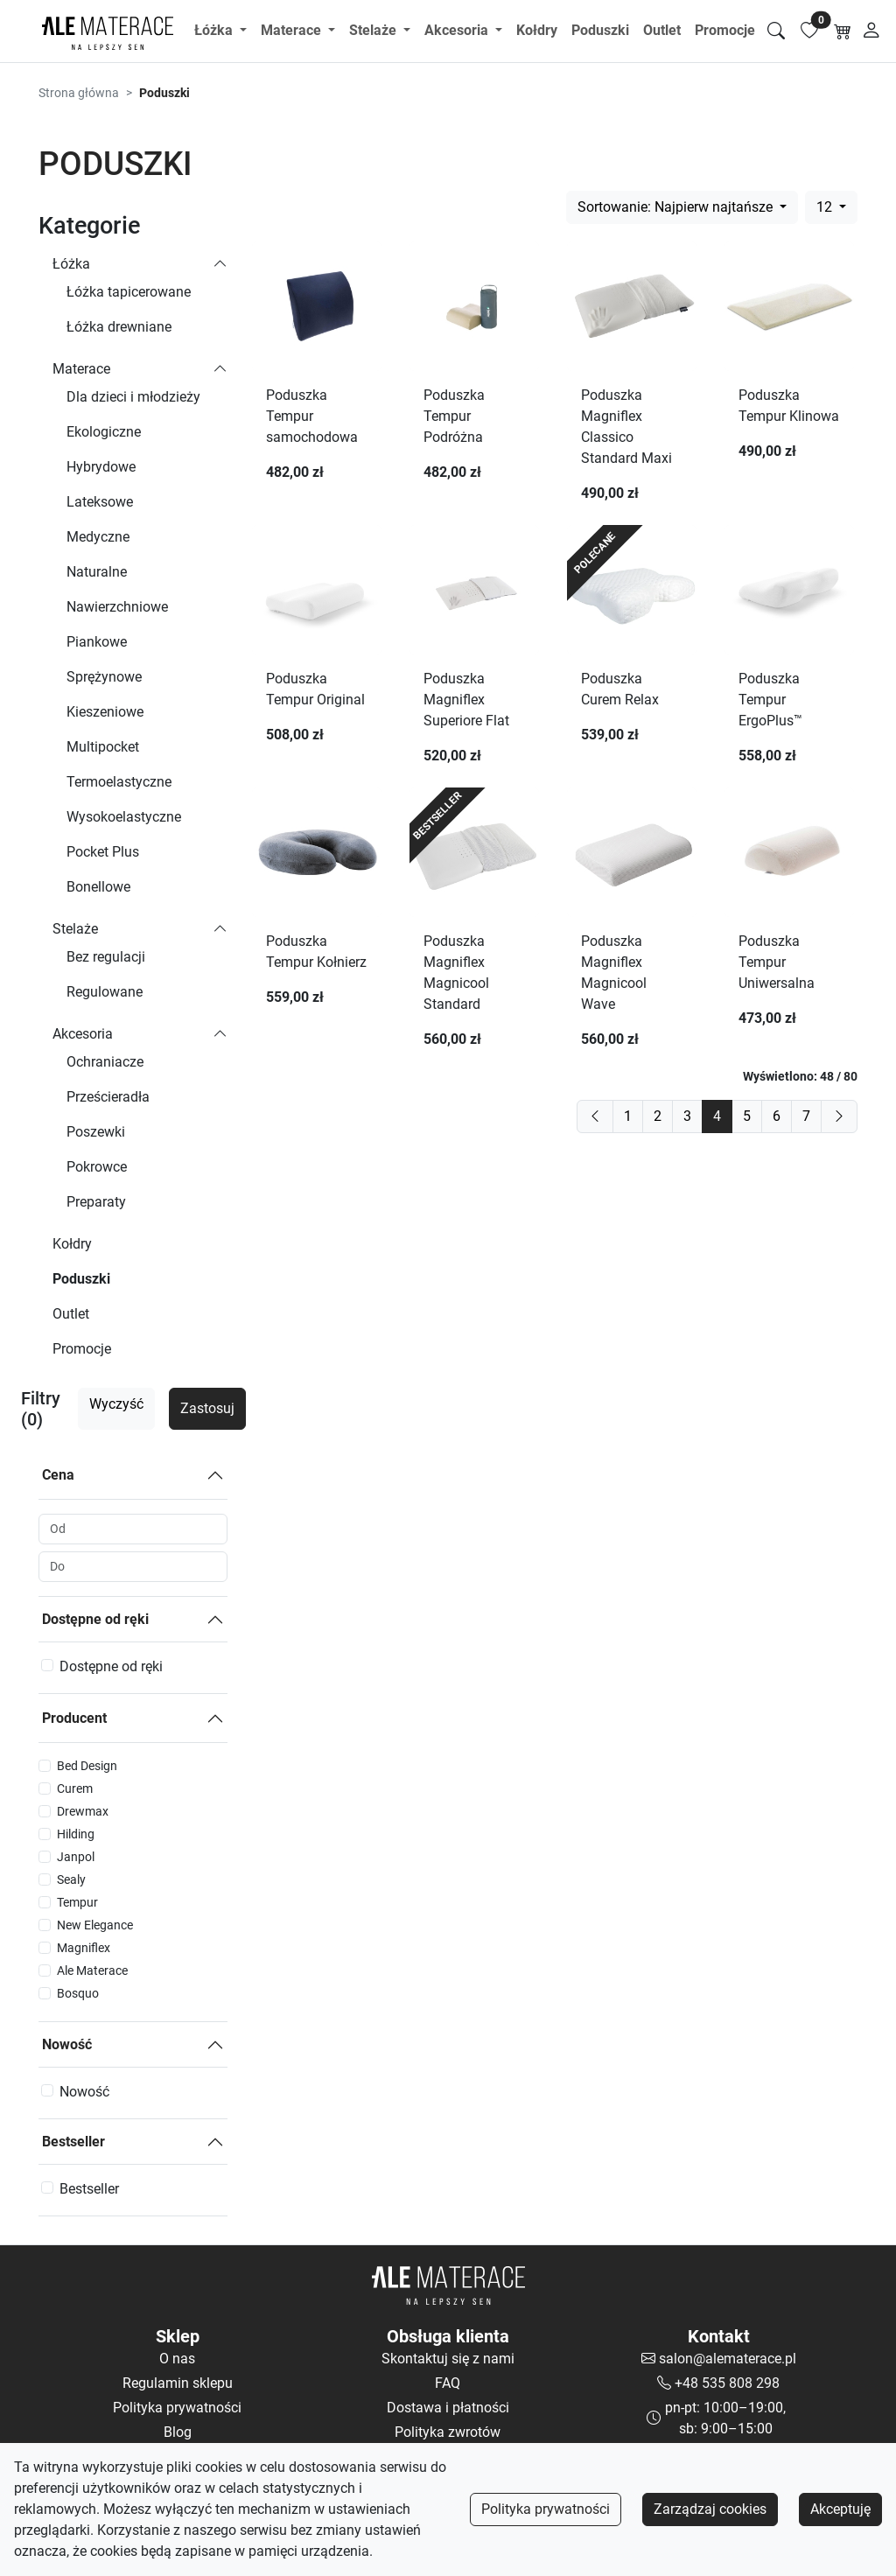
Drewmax (82, 1811)
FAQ (447, 2383)
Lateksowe (99, 502)
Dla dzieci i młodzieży (133, 396)
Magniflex (83, 1948)
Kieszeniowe (105, 712)
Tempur (77, 1902)
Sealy (71, 1879)
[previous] (595, 1116)
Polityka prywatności (545, 2509)
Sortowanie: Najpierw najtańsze (677, 207)
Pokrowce (96, 1166)
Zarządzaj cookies (710, 2509)
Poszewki (95, 1132)
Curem (75, 1789)
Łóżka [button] (215, 30)
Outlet (662, 30)
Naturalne (96, 572)
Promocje (725, 30)
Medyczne (98, 536)
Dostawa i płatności (448, 2407)
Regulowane (104, 992)
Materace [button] (293, 30)
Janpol (75, 1857)
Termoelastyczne (119, 782)
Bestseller (73, 2141)
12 (826, 207)
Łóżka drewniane (119, 326)
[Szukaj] (776, 30)
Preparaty (96, 1202)
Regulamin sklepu (177, 2383)
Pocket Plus (102, 852)
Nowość (67, 2044)
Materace (81, 368)
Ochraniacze (105, 1062)
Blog (178, 2432)
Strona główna (78, 93)
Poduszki (600, 30)
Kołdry (536, 30)
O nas (177, 2358)
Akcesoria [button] (458, 30)
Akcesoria (82, 1034)
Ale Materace (92, 1971)
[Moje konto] (872, 31)
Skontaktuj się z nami (448, 2358)
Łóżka (71, 264)
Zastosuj (207, 1408)
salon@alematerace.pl (727, 2358)
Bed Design (87, 1766)
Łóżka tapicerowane (128, 292)
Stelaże (75, 928)
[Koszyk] (843, 30)
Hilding (75, 1834)
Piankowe (96, 642)
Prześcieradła (108, 1096)
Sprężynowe (104, 676)
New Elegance (95, 1925)
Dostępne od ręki (95, 1619)
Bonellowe (98, 886)
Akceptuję (840, 2509)
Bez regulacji (105, 956)
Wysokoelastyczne (123, 816)
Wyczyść (116, 1404)
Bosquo (78, 1993)
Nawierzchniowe (117, 606)
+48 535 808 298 (727, 2383)
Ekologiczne (103, 432)
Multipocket (102, 746)
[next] (839, 1116)
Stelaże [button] (374, 30)
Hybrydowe (101, 466)
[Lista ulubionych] (809, 30)
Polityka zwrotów (447, 2432)
